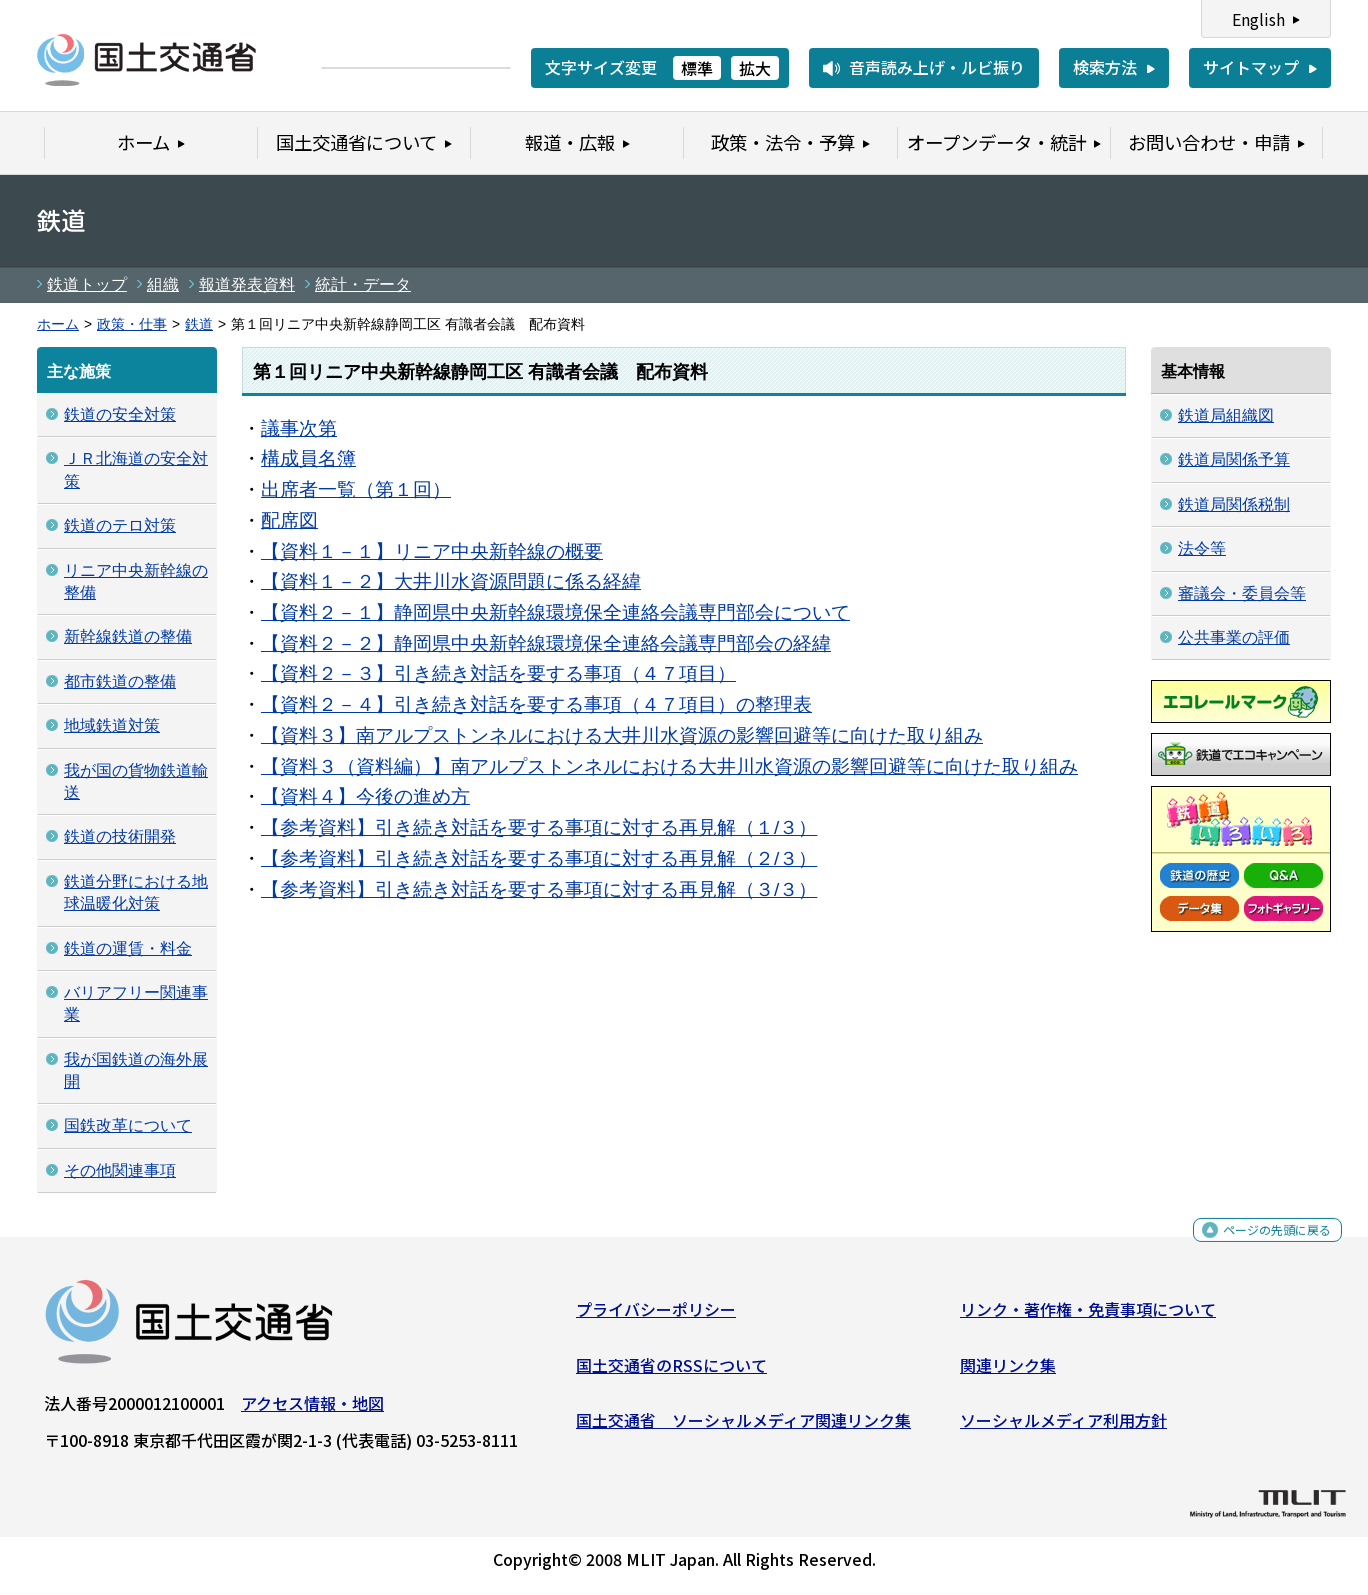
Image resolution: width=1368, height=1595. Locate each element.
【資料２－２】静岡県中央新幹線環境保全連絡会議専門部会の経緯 (546, 643)
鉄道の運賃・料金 (128, 948)
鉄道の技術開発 (120, 836)
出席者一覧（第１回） (356, 489)
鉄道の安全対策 (120, 414)
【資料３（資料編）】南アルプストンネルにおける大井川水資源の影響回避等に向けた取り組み (669, 766)
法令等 (1202, 548)
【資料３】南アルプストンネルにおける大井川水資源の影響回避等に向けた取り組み (622, 735)
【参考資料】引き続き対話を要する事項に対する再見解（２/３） (539, 858)
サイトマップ (1251, 67)
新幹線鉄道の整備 (128, 636)
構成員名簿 (308, 458)
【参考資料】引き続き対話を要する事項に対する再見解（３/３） (539, 889)
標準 (697, 68)
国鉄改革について (128, 1125)
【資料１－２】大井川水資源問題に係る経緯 (451, 581)
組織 (163, 284)
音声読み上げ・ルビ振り (937, 67)
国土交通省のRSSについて (671, 1373)
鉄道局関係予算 (1234, 459)
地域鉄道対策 (112, 725)
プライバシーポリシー (656, 1317)
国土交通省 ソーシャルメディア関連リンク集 (743, 1428)
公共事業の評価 (1234, 637)
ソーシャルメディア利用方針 (1063, 1428)
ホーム (58, 324)
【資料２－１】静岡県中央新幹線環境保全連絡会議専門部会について (555, 612)
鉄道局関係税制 (1234, 504)
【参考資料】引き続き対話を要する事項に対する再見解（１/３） (539, 827)
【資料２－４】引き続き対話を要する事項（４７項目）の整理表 (536, 704)
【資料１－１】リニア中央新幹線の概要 (432, 551)
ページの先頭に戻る (1260, 1244)
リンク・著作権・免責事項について (1088, 1317)
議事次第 (299, 428)
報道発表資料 (247, 284)
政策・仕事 (132, 324)
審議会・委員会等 (1242, 593)
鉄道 (199, 324)
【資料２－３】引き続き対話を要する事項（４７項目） (498, 673)
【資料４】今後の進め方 (365, 796)
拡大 (755, 68)
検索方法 (1105, 67)
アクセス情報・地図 (312, 1411)
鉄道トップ (87, 284)
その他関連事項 (120, 1170)
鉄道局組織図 (1226, 415)
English (1258, 19)
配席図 (289, 520)
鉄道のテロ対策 (120, 525)
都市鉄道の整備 (120, 681)
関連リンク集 (1008, 1373)
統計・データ (363, 284)
